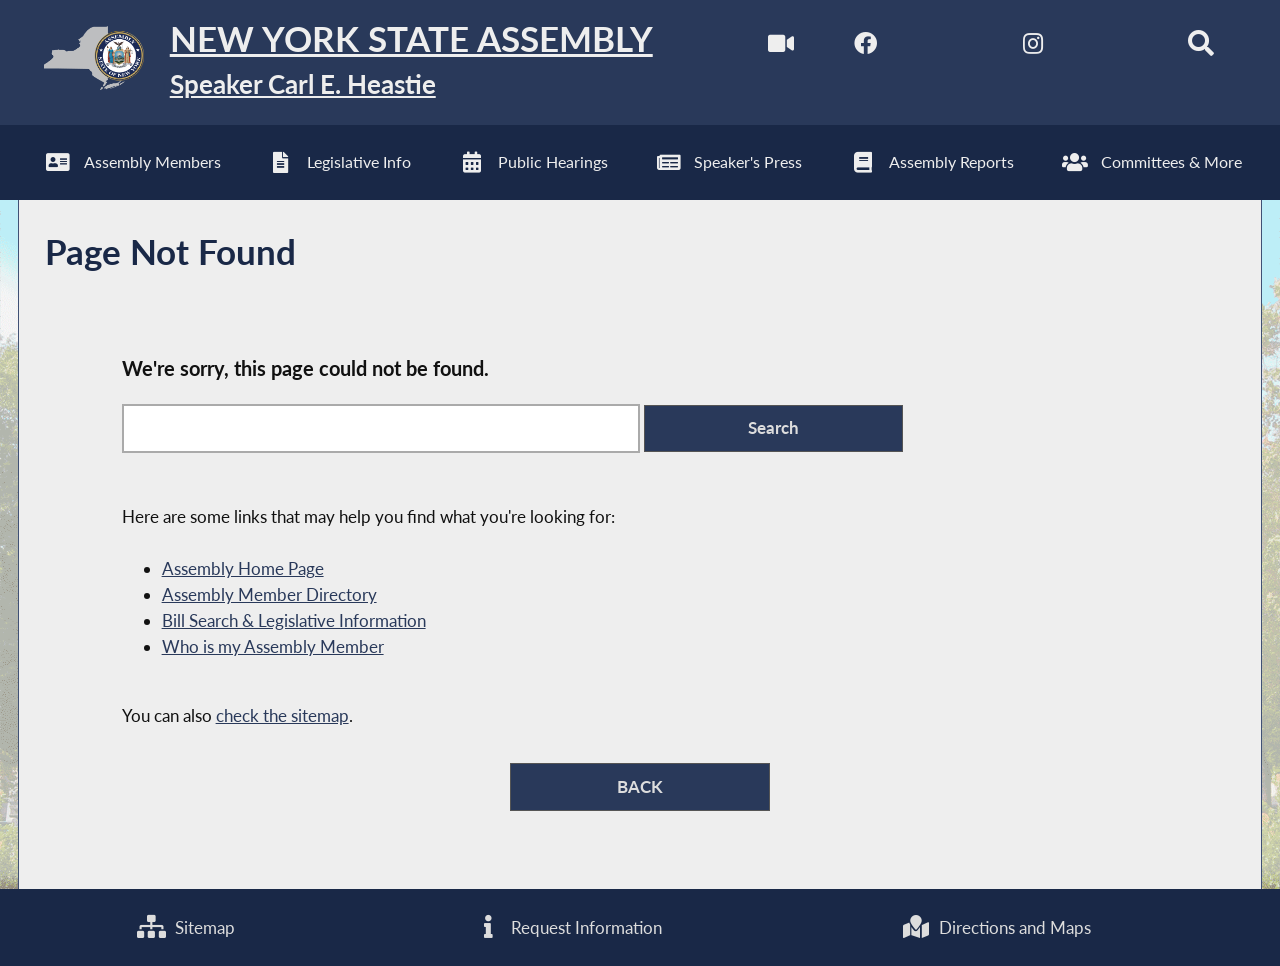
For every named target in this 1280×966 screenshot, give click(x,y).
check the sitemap (282, 715)
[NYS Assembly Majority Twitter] (949, 48)
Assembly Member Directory (269, 594)
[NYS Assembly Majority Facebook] (865, 48)
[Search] (1200, 48)
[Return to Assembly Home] (335, 62)
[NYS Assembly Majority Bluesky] (1116, 48)
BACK (640, 786)
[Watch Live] (781, 48)
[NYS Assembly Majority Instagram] (1032, 48)
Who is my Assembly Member (273, 646)
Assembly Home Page (243, 568)
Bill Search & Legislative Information (294, 620)
